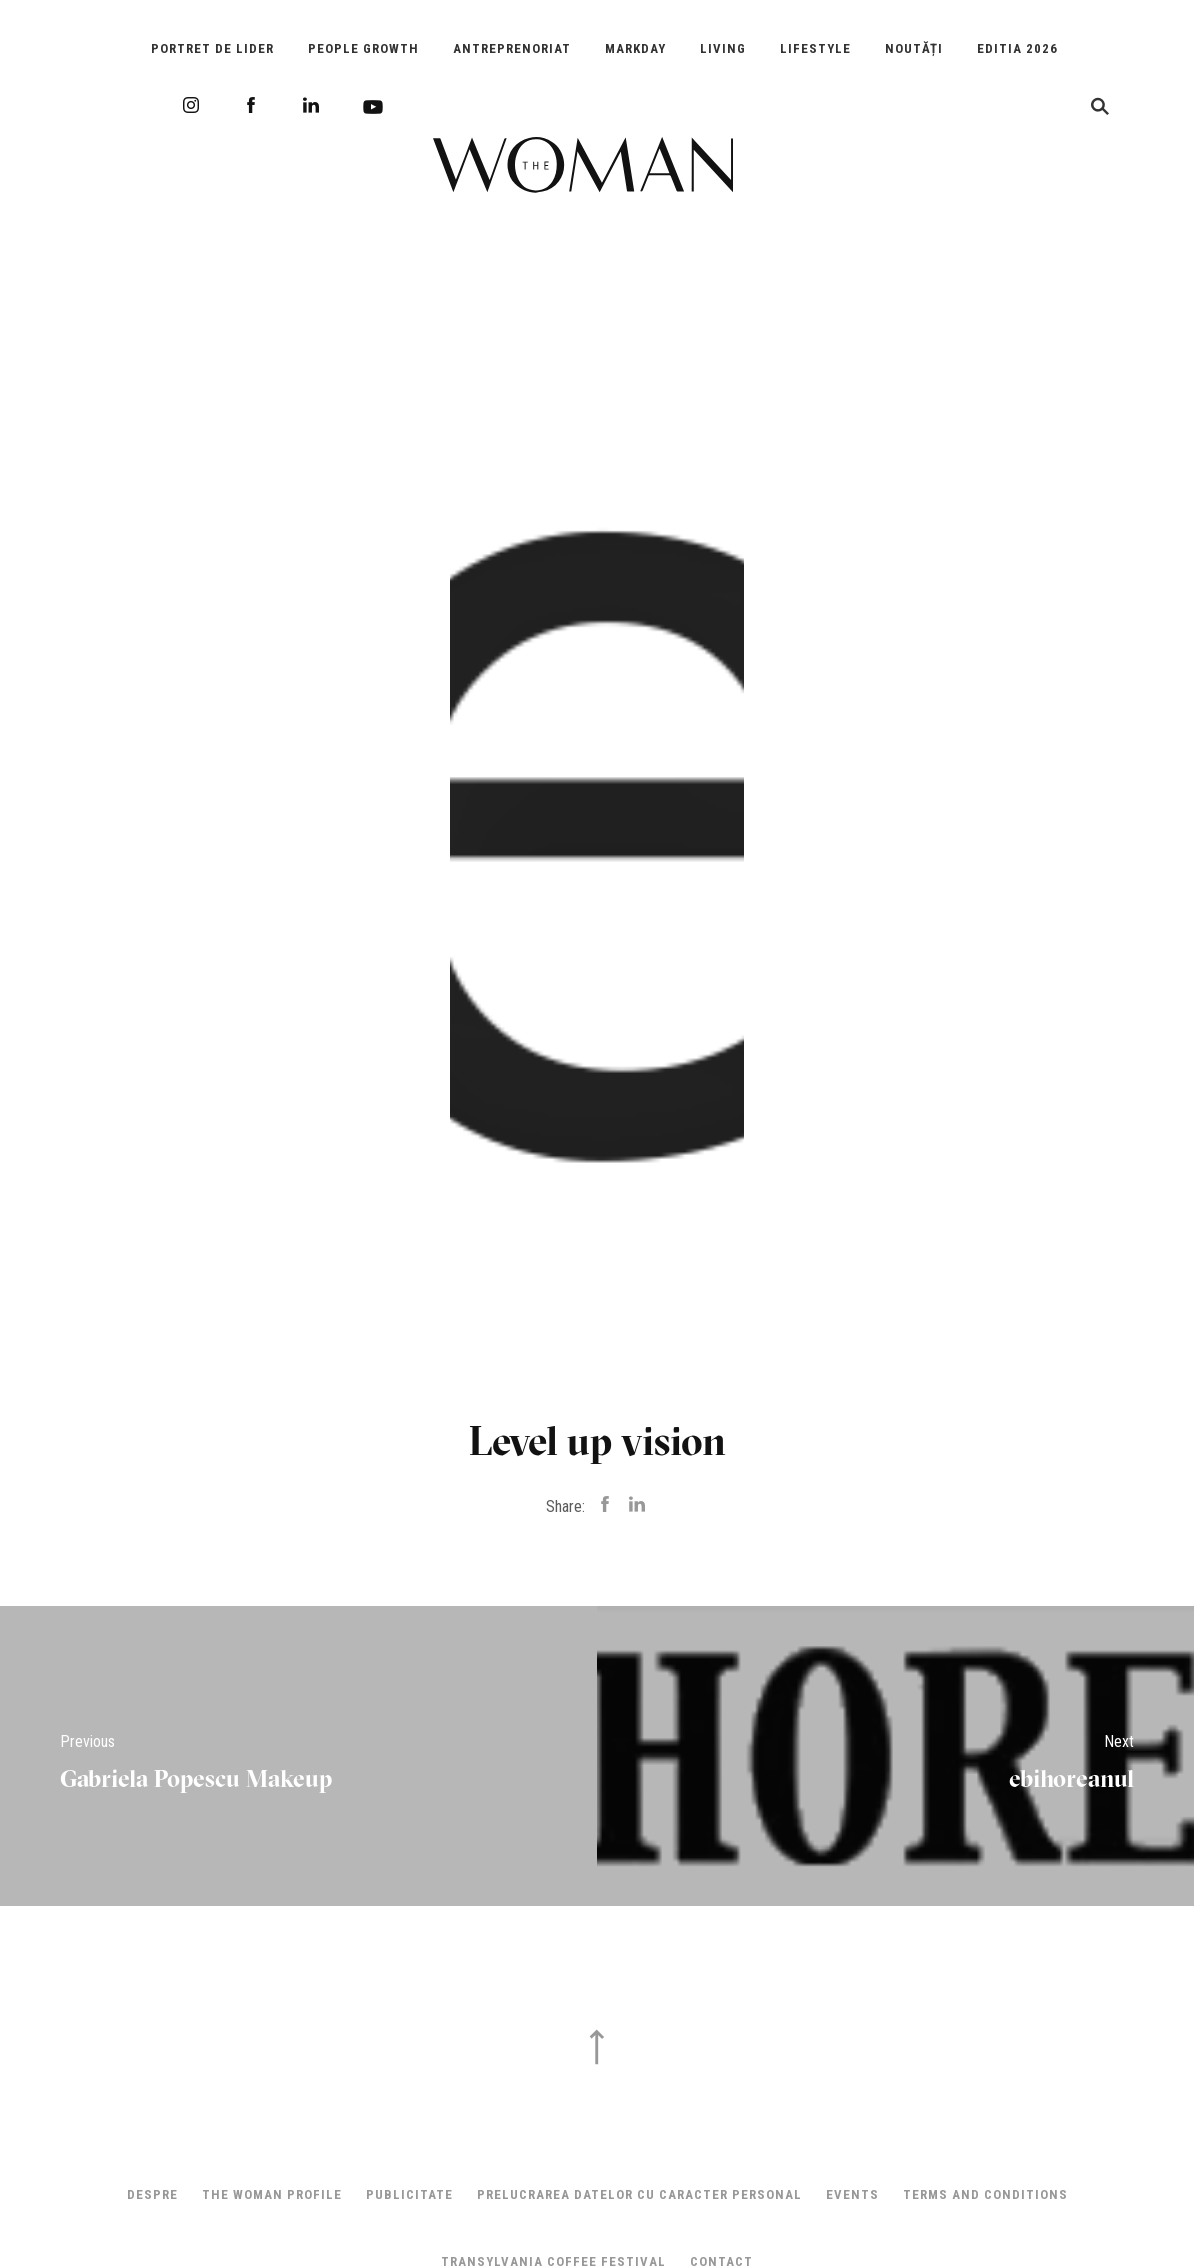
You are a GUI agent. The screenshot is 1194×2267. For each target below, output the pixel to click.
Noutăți (914, 48)
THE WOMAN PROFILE (272, 2194)
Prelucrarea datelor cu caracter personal (639, 2194)
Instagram (191, 105)
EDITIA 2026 (1017, 48)
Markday (635, 48)
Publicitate (409, 2194)
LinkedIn (311, 105)
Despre (152, 2194)
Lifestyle (815, 48)
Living (723, 48)
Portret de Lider (212, 48)
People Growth (363, 48)
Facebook (251, 105)
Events (852, 2194)
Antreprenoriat (512, 48)
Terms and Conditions (985, 2194)
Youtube (373, 107)
